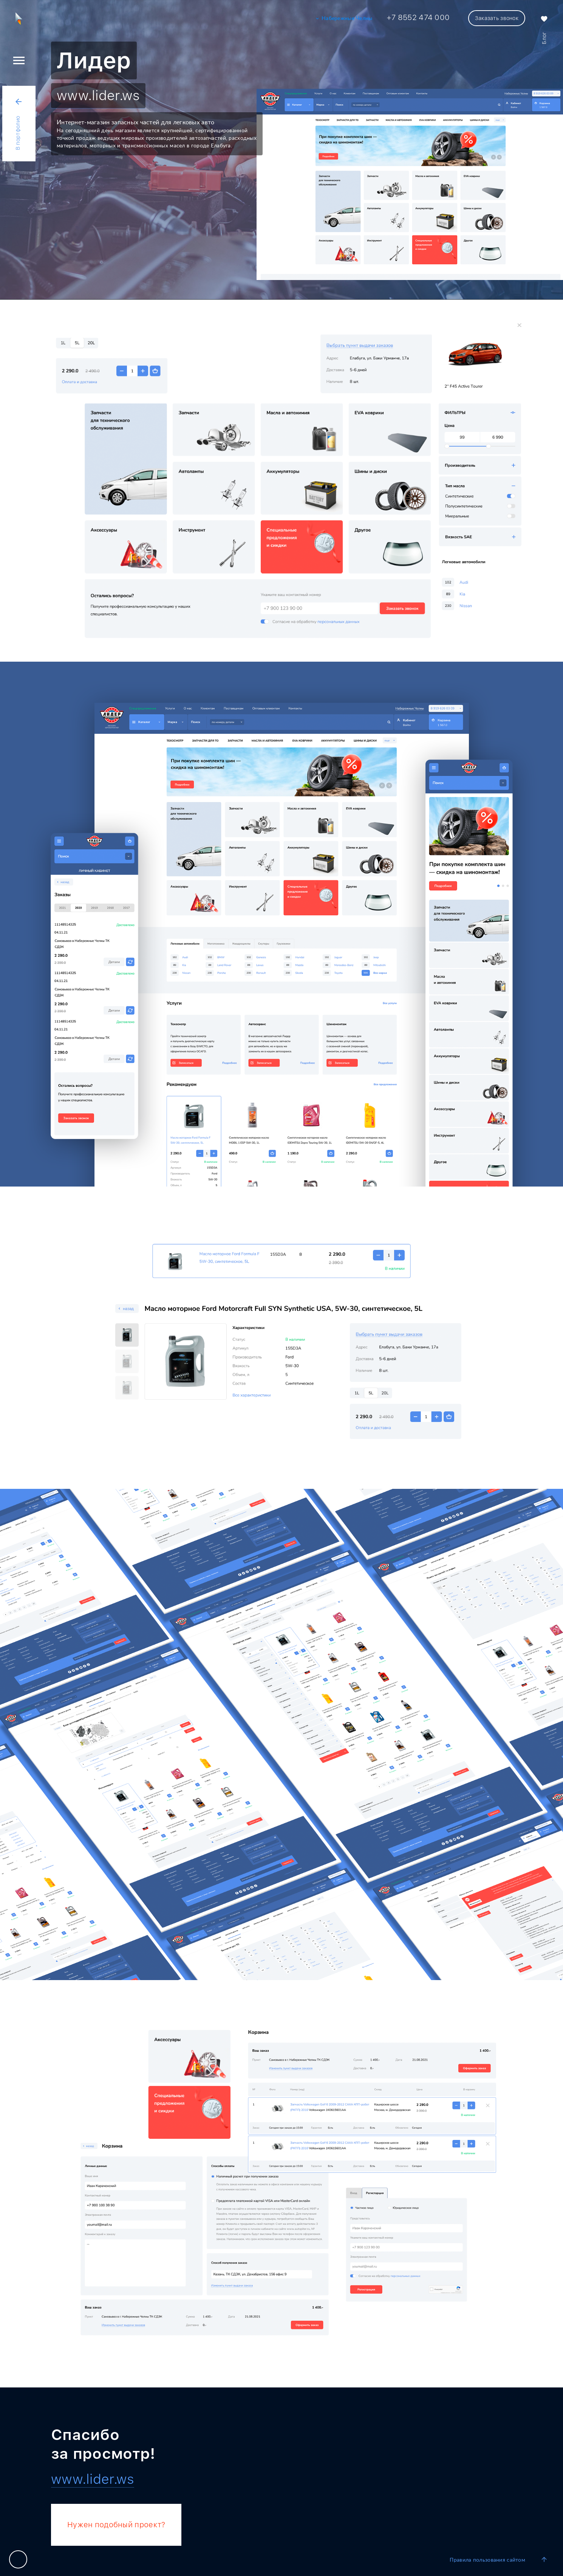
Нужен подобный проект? (116, 2524)
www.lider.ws (98, 95)
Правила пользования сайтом (487, 2560)
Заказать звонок (496, 18)
